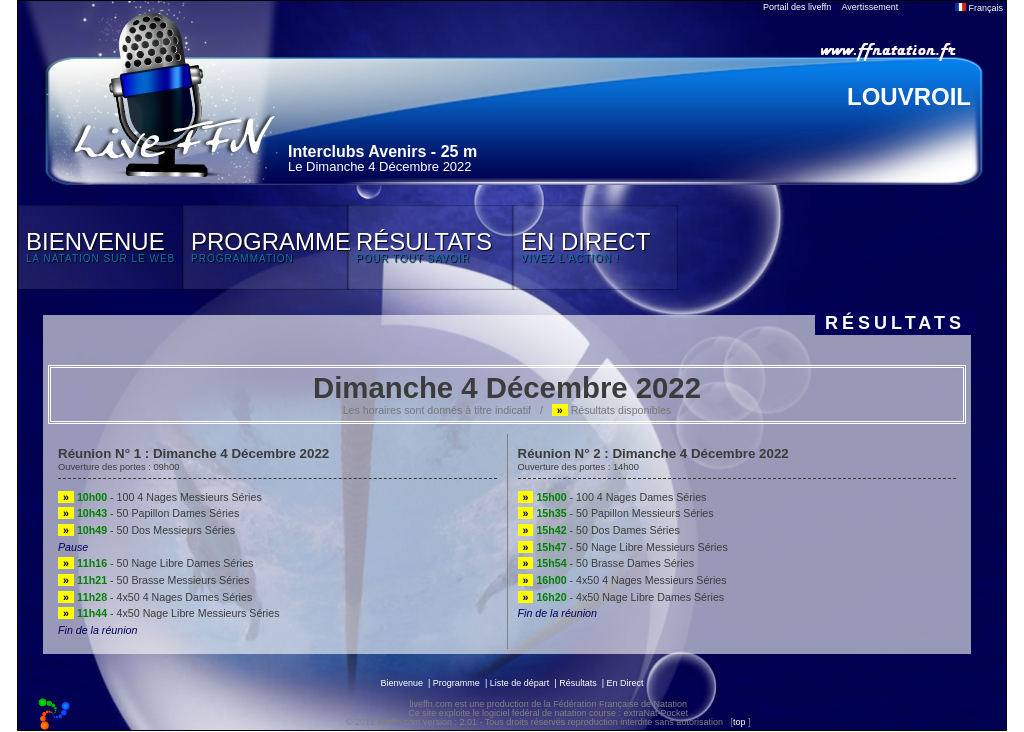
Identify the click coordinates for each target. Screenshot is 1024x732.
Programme (456, 683)
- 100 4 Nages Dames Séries (612, 497)
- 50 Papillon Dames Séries (148, 513)
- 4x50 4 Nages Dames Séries (155, 597)
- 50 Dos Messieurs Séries (146, 530)
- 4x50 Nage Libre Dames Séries (621, 597)
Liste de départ (520, 683)
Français (979, 8)
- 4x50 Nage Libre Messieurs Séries (168, 613)
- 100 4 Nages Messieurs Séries (160, 497)
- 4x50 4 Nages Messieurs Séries (622, 580)
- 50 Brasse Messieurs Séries (153, 580)
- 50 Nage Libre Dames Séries (155, 563)
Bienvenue (401, 683)
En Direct (625, 683)
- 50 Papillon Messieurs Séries (616, 513)
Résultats (578, 683)
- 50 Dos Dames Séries (599, 530)
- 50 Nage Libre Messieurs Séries (623, 547)
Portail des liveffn (797, 7)
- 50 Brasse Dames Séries (606, 563)
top (739, 722)
